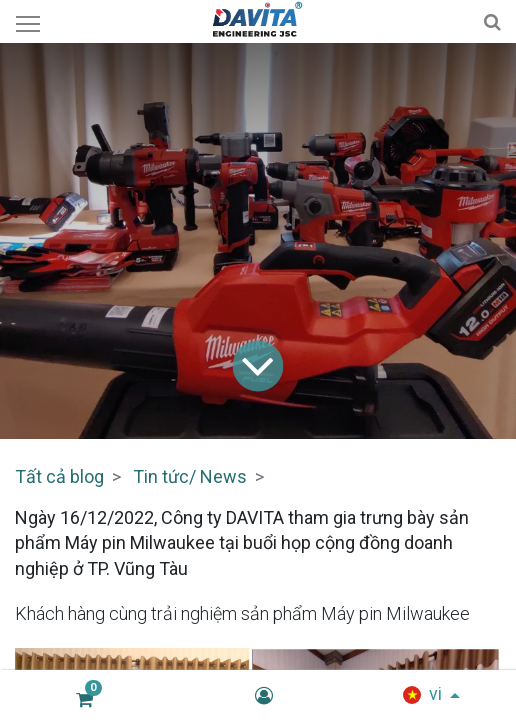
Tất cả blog (59, 476)
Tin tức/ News (190, 476)
